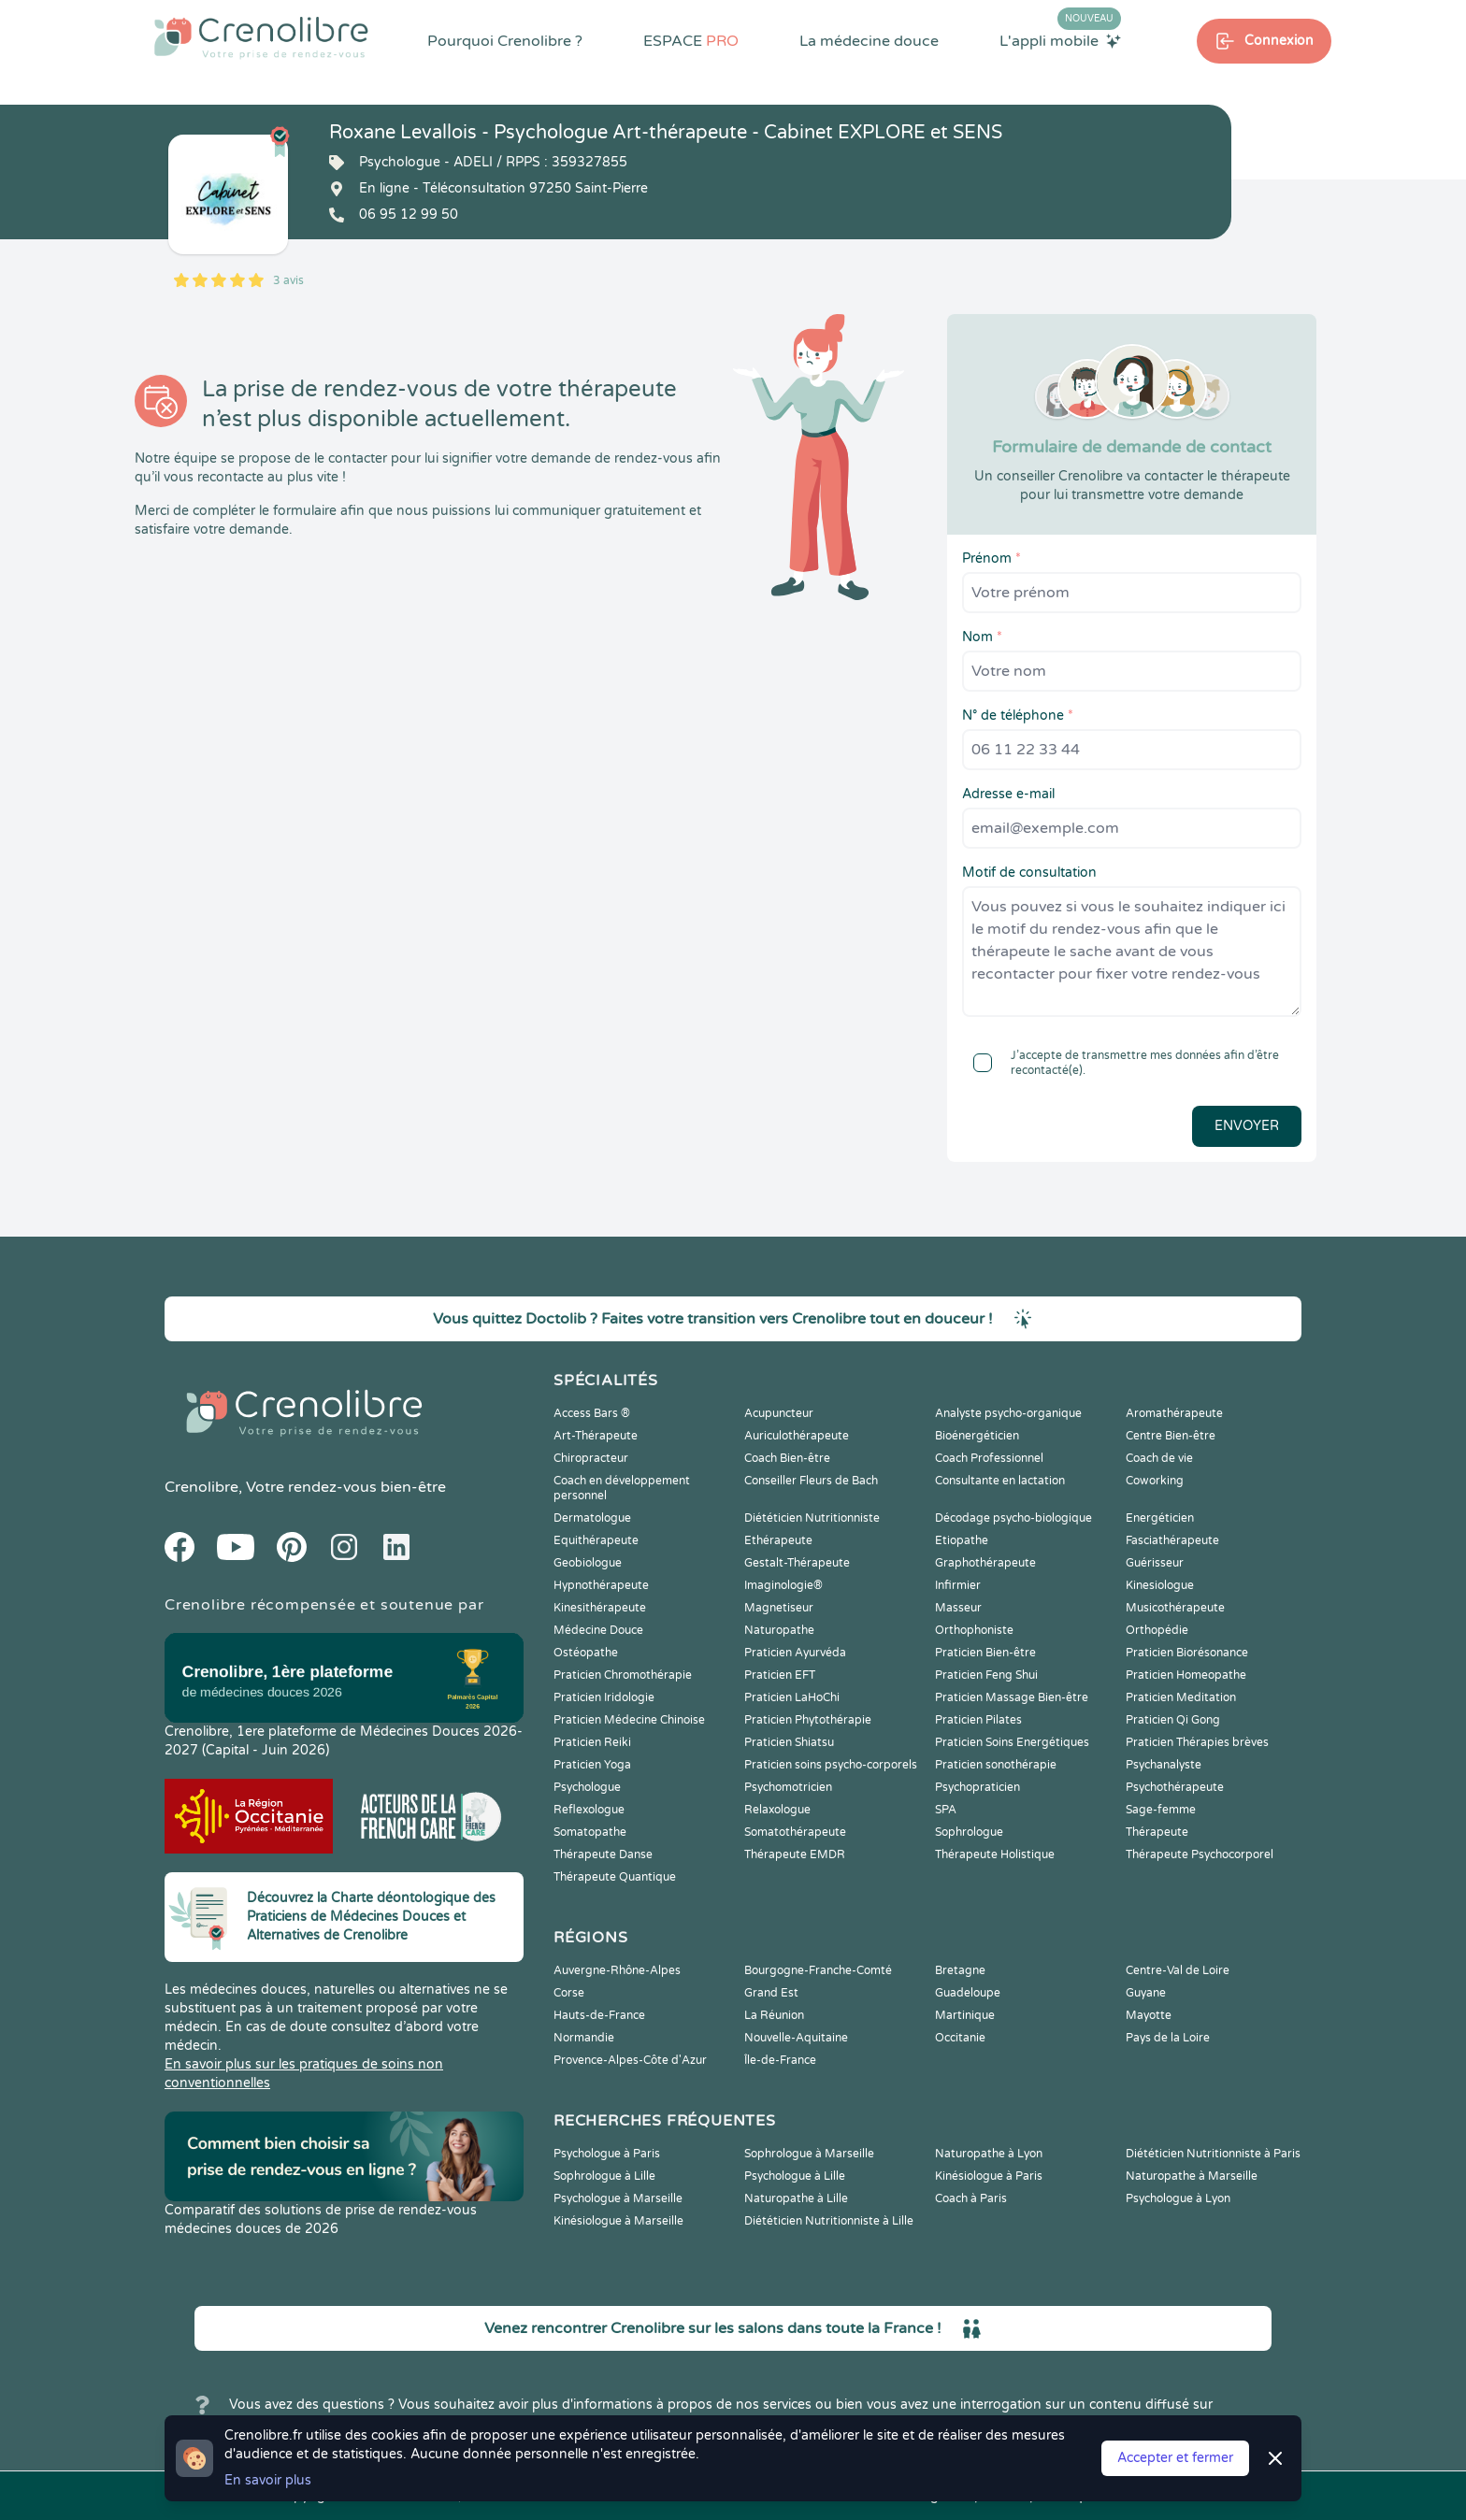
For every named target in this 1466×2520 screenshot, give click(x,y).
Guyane (1146, 1992)
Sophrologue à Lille (604, 2176)
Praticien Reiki (592, 1742)
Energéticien (1160, 1518)
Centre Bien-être (1170, 1435)
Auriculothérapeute (796, 1435)
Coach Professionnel (989, 1458)
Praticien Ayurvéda (795, 1652)
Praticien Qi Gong (1173, 1719)
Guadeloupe (967, 1992)
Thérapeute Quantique (614, 1876)
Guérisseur (1155, 1562)
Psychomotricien (788, 1787)
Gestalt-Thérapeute (797, 1562)
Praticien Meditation (1181, 1697)
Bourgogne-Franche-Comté (818, 1970)
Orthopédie (1157, 1630)
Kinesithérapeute (599, 1607)
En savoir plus (267, 2480)
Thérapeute (1157, 1832)
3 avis (288, 280)
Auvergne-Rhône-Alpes (617, 1970)
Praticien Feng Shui (986, 1675)
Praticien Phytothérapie (807, 1719)
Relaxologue (777, 1809)
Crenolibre (201, 1487)
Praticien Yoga (592, 1764)
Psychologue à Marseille (618, 2198)
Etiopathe (961, 1540)
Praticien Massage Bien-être (1011, 1697)
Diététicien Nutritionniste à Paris (1213, 2153)
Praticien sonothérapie (995, 1764)
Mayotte (1148, 2015)
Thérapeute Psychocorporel (1199, 1854)
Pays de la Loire (1168, 2037)
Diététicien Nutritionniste (812, 1518)
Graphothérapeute (985, 1562)
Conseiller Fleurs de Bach (811, 1480)
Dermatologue (592, 1518)
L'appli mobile (1060, 40)
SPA (945, 1809)
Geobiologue (587, 1562)
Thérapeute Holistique (995, 1854)
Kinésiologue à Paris (988, 2176)
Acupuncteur (778, 1413)
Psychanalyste (1163, 1764)
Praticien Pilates (978, 1719)
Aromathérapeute (1174, 1413)
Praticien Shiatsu (789, 1742)
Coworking (1155, 1480)
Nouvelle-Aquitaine (796, 2037)
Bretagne (960, 1970)
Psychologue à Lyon (1178, 2198)
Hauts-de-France (599, 2015)
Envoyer (1246, 1126)
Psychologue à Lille (794, 2176)
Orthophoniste (974, 1630)
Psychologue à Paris (606, 2153)
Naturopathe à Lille (796, 2198)
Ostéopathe (585, 1652)
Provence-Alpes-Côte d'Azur (630, 2060)
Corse (568, 1992)
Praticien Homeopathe (1186, 1675)
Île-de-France (780, 2060)
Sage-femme (1161, 1809)
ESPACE (691, 41)
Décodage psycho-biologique (1013, 1518)
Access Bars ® (591, 1413)
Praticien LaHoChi (792, 1697)
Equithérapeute (596, 1540)
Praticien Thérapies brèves (1197, 1742)
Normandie (583, 2037)
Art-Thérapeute (595, 1435)
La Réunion (774, 2015)
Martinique (965, 2015)
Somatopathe (589, 1832)
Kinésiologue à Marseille (618, 2220)
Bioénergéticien (977, 1435)
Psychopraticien (977, 1787)
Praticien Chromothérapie (622, 1675)
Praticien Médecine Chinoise (629, 1719)
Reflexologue (589, 1809)
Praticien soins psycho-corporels (830, 1764)
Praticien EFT (779, 1675)
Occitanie (960, 2037)
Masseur (958, 1607)
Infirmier (958, 1585)
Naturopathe (779, 1630)
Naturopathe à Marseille (1192, 2176)
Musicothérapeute (1175, 1607)
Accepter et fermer (1175, 2458)
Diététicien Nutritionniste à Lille (828, 2220)
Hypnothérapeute (601, 1585)
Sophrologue (969, 1832)
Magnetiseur (778, 1607)
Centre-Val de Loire (1177, 1970)
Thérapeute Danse (603, 1854)
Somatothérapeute (795, 1832)
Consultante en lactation (1000, 1480)
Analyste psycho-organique (1008, 1413)
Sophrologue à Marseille (809, 2153)
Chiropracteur (590, 1458)
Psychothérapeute (1175, 1787)
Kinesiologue (1160, 1585)
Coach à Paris (971, 2198)
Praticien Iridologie (603, 1697)
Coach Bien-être (787, 1458)
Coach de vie (1159, 1458)
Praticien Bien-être (985, 1652)
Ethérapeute (778, 1540)
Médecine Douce (598, 1630)
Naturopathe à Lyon (988, 2153)
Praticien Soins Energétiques (1012, 1742)
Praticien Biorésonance (1187, 1652)
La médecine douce (869, 41)
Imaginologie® (783, 1585)
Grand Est (771, 1992)
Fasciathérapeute (1172, 1540)
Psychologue (587, 1787)
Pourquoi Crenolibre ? (504, 41)
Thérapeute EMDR (794, 1854)
